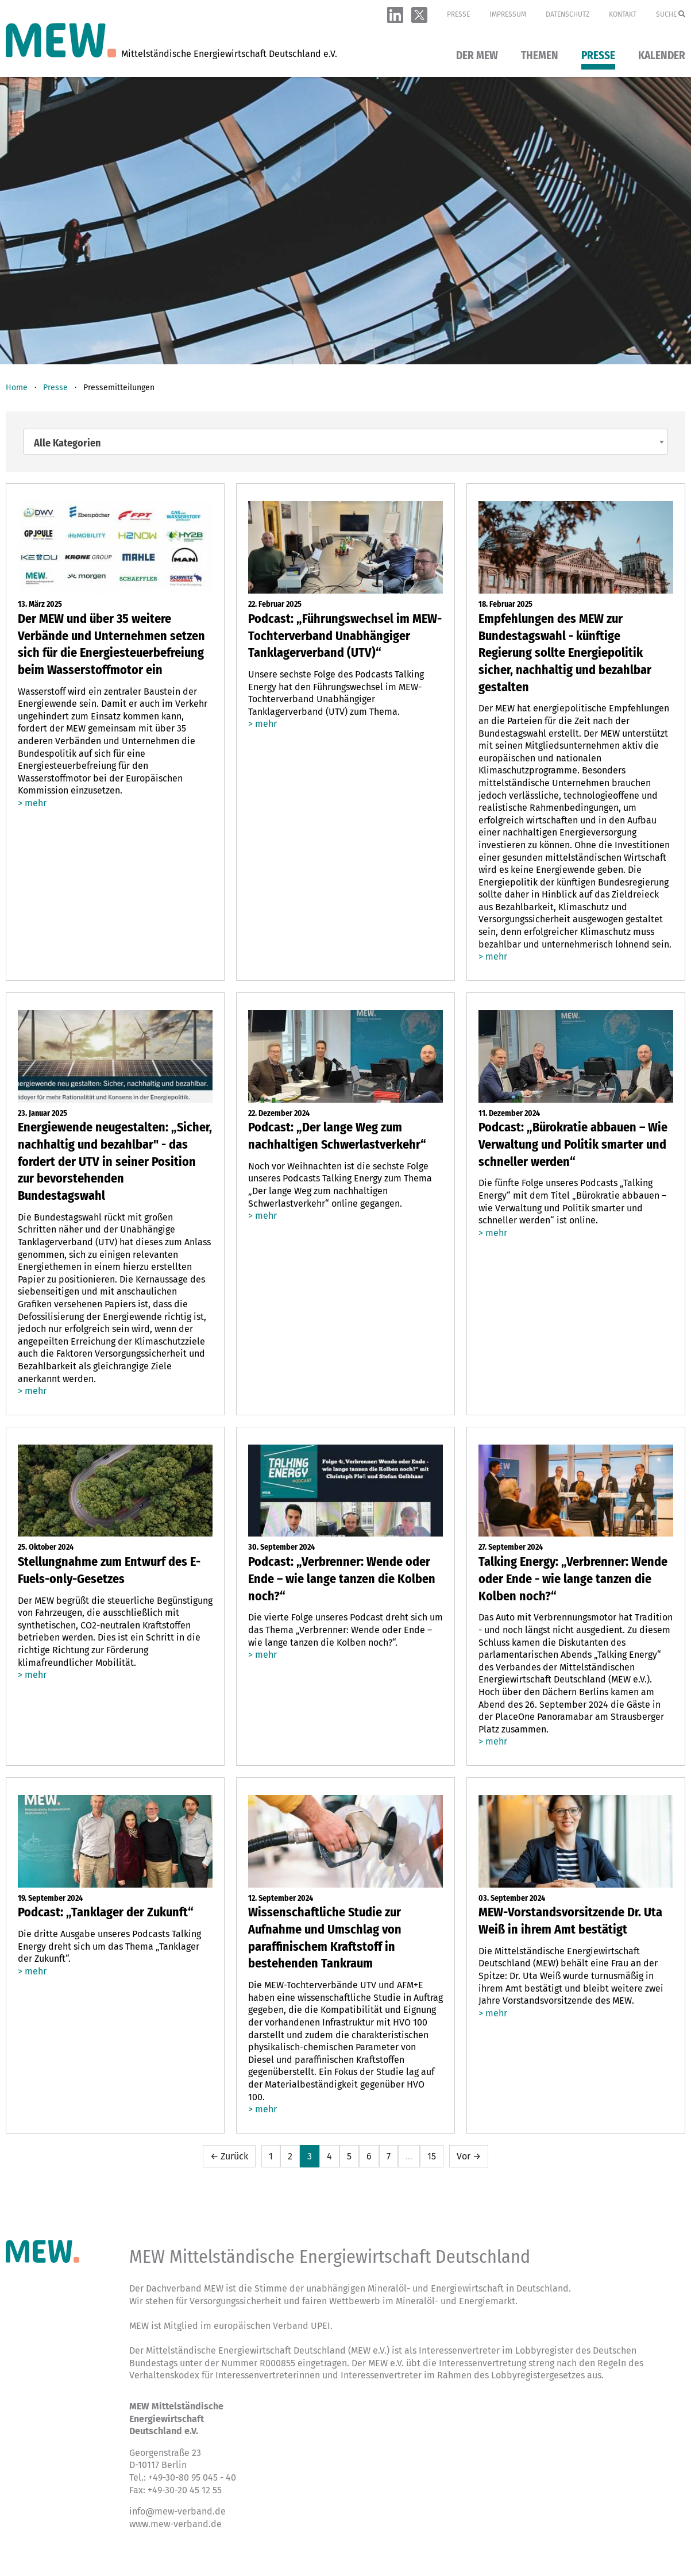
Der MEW (477, 56)
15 (431, 2156)
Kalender (661, 56)
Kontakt (622, 14)
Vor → (469, 2156)
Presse (458, 14)
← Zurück (229, 2156)
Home (17, 387)
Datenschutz (567, 14)
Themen (539, 56)
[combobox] (345, 442)
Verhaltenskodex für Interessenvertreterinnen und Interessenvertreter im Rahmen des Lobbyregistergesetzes (357, 2375)
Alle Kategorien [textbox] (67, 443)
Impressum (507, 14)
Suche (670, 14)
